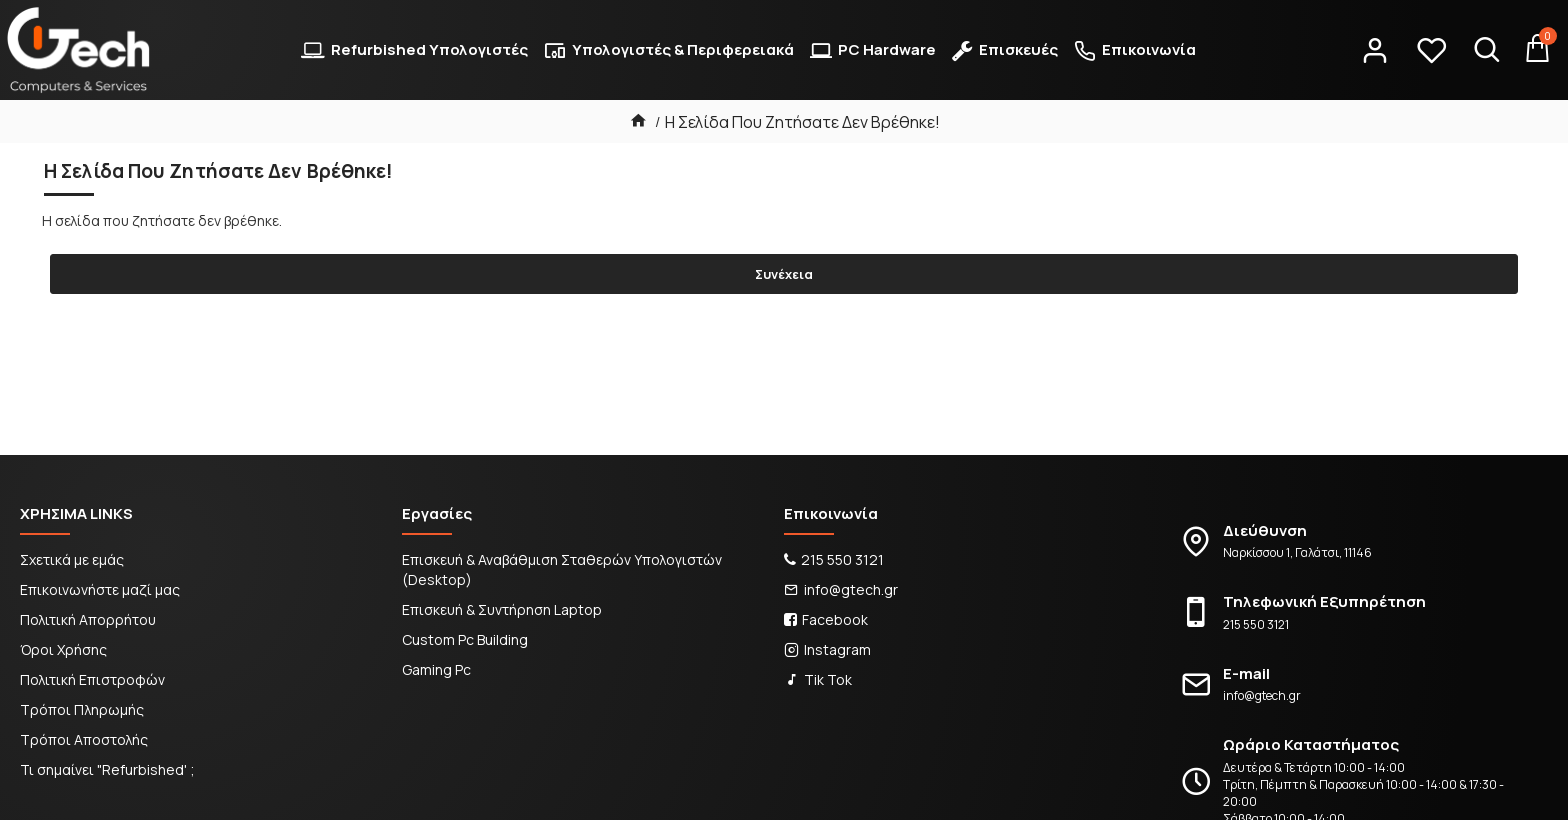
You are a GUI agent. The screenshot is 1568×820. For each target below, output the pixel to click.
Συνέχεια (784, 274)
